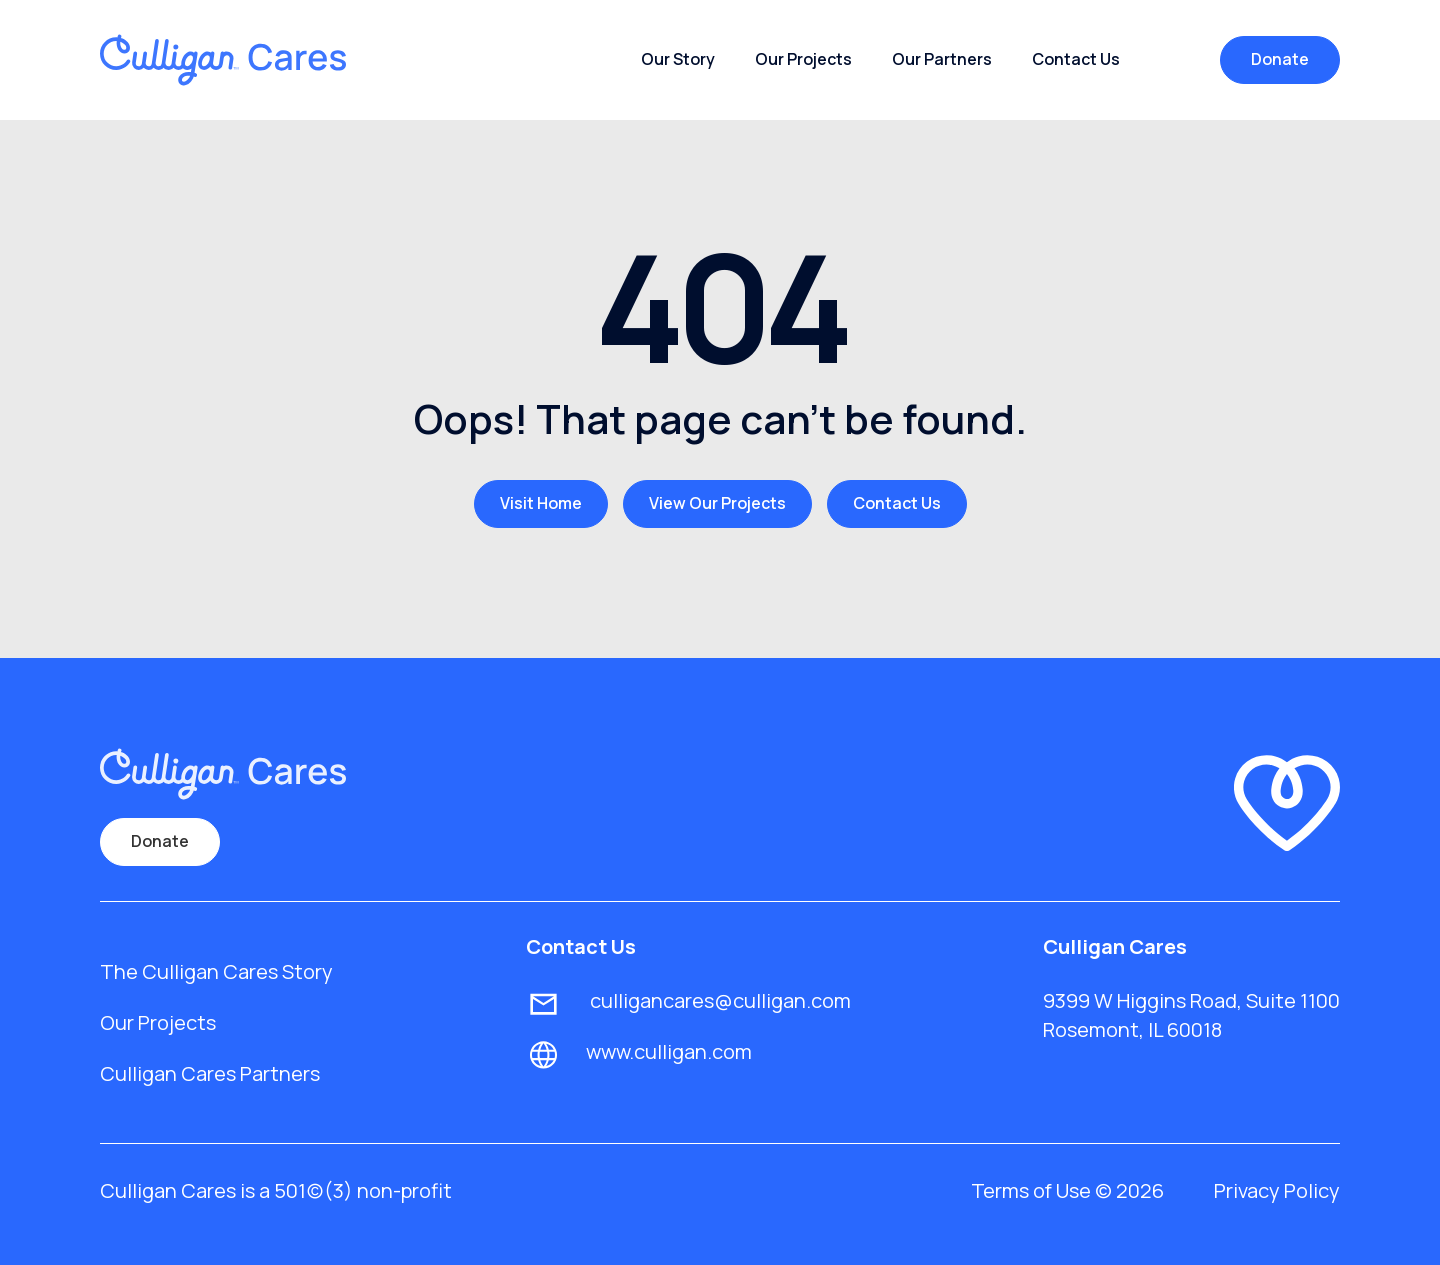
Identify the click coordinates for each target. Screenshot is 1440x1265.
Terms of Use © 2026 (1067, 1190)
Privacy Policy (1277, 1190)
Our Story (678, 59)
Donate (1280, 59)
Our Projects (803, 59)
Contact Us (1076, 59)
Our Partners (942, 59)
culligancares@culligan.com (718, 1000)
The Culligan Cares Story (216, 971)
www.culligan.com (669, 1051)
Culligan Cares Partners (210, 1073)
